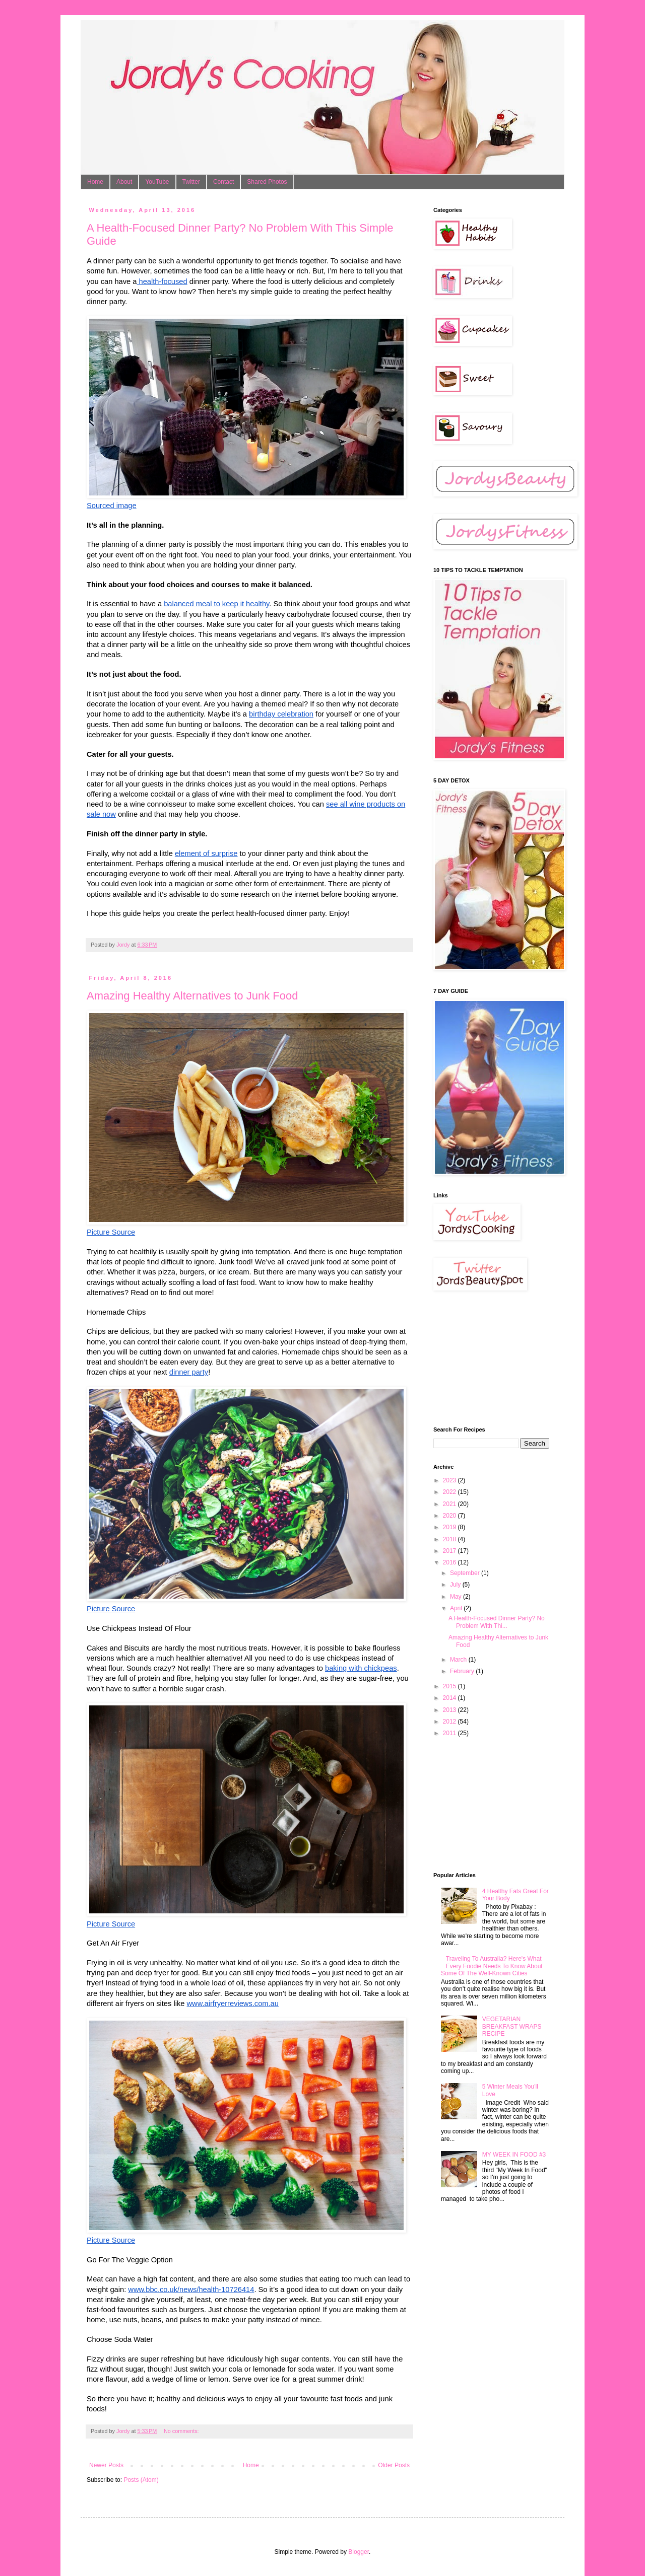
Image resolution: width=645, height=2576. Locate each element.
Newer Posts (106, 2465)
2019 (450, 1527)
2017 (450, 1550)
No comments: (182, 2431)
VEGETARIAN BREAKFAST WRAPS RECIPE (512, 2026)
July (456, 1584)
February (463, 1671)
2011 (450, 1733)
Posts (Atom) (140, 2479)
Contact (223, 181)
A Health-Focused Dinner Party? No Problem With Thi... (496, 1622)
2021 (450, 1504)
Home (95, 181)
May (456, 1596)
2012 (450, 1721)
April (457, 1608)
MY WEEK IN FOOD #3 (514, 2154)
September (465, 1573)
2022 (450, 1491)
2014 (450, 1697)
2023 (450, 1480)
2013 (450, 1709)
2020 (450, 1515)
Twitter (191, 181)
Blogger (358, 2551)
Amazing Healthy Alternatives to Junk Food (192, 995)
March (459, 1659)
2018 (450, 1539)
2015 (450, 1686)
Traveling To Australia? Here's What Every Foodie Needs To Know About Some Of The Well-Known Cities (492, 1966)
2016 (450, 1562)
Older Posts (394, 2465)
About (124, 181)
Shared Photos (267, 181)
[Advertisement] (483, 1358)
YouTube (157, 181)
